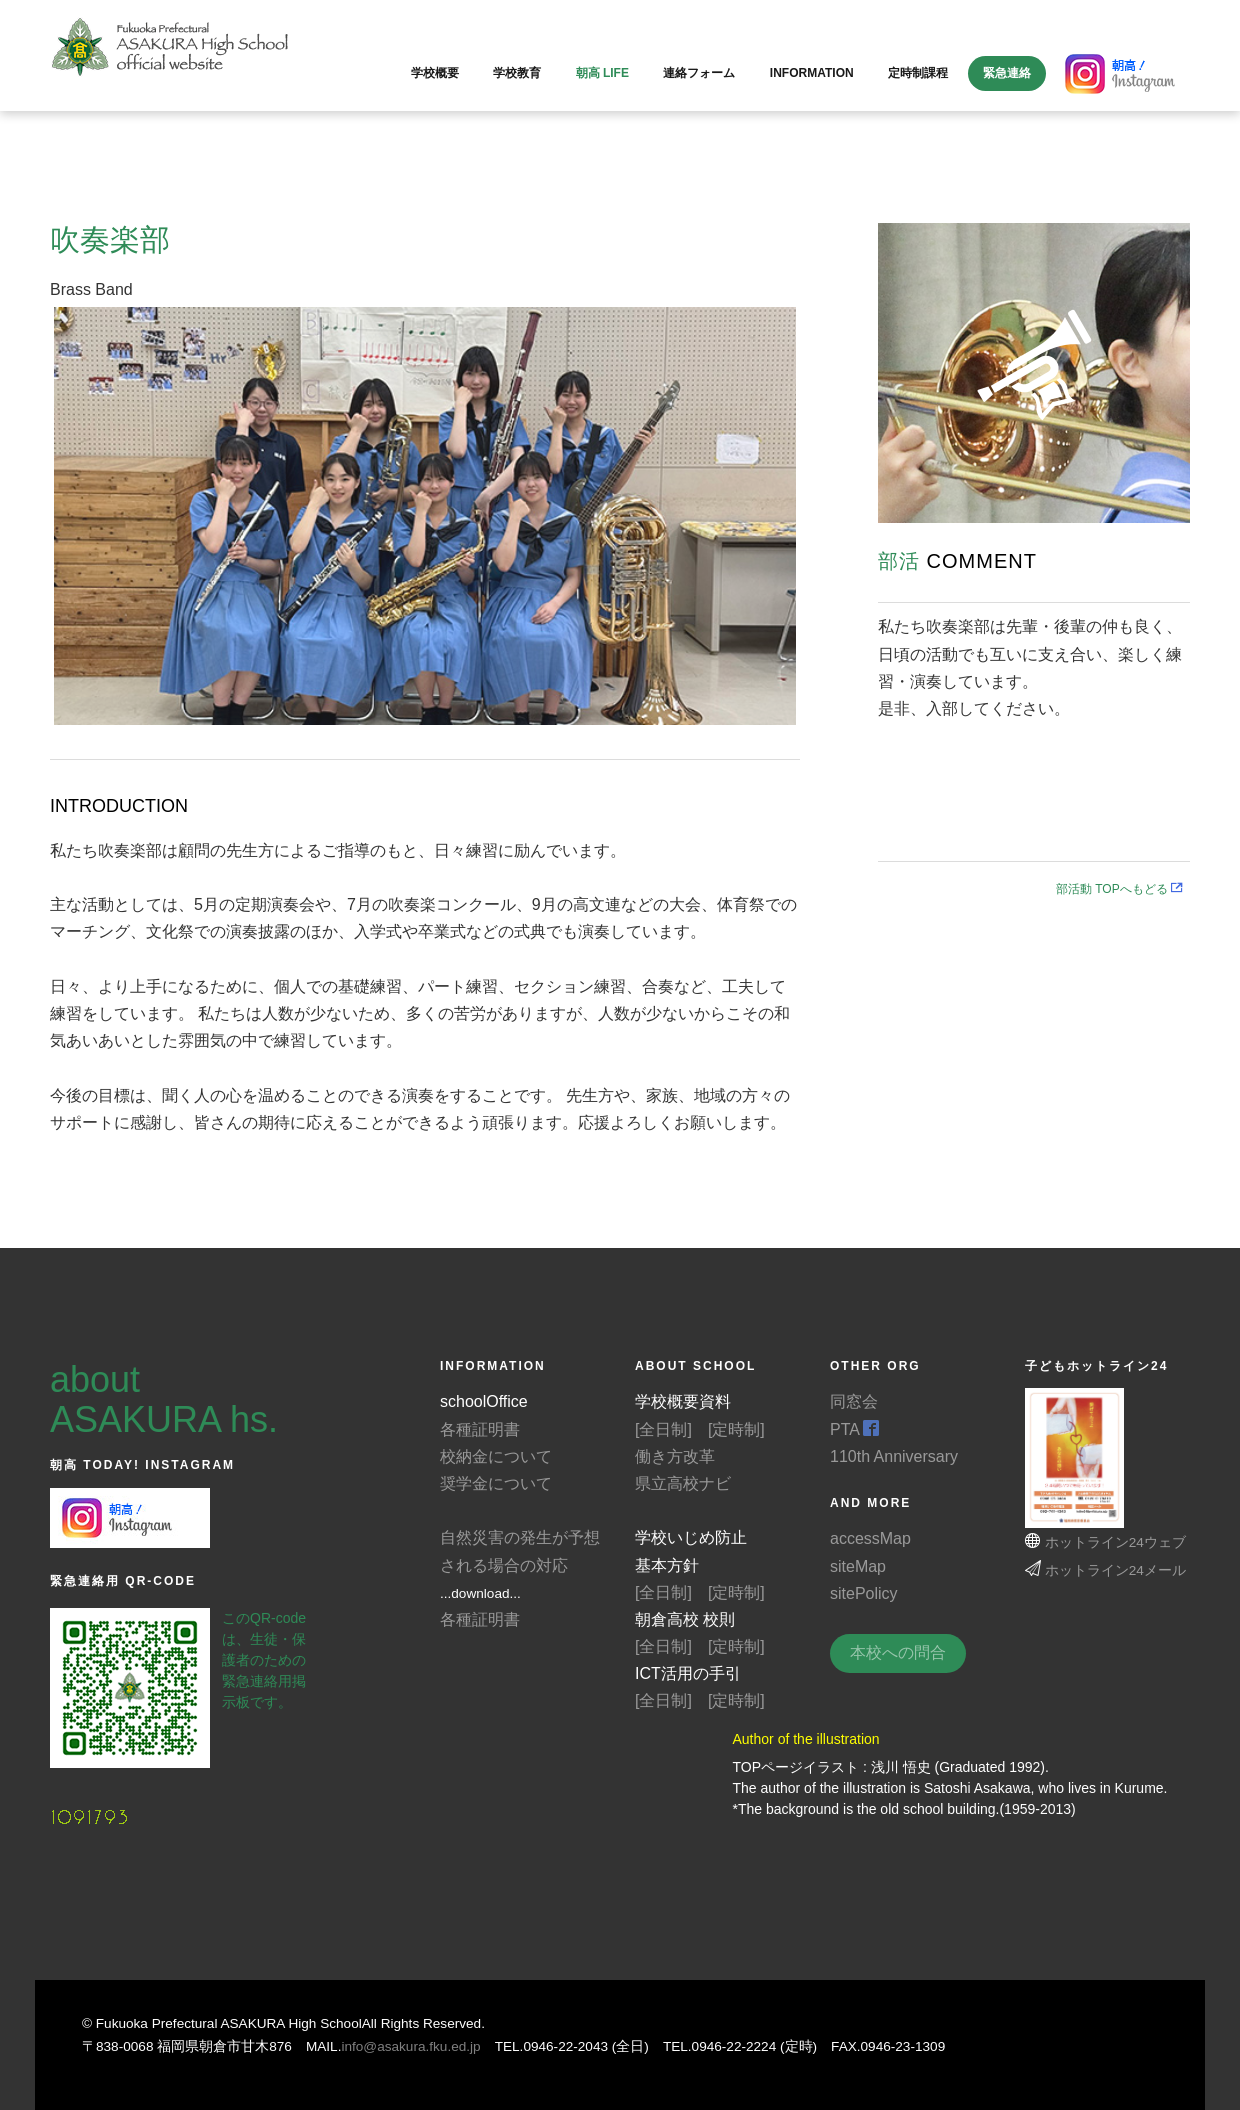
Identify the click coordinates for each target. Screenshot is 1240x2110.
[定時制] (736, 1429)
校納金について (496, 1456)
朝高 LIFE (602, 73)
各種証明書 (480, 1429)
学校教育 (517, 73)
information (812, 73)
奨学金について (496, 1483)
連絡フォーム (699, 73)
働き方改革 (675, 1456)
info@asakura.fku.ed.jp (410, 2046)
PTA (855, 1429)
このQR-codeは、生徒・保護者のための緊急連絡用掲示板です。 (264, 1660)
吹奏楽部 (110, 239)
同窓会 (854, 1401)
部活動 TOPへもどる (1125, 889)
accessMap (870, 1538)
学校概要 (435, 73)
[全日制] (663, 1429)
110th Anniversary (894, 1456)
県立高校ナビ (683, 1483)
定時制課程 (918, 73)
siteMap (858, 1566)
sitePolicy (864, 1593)
